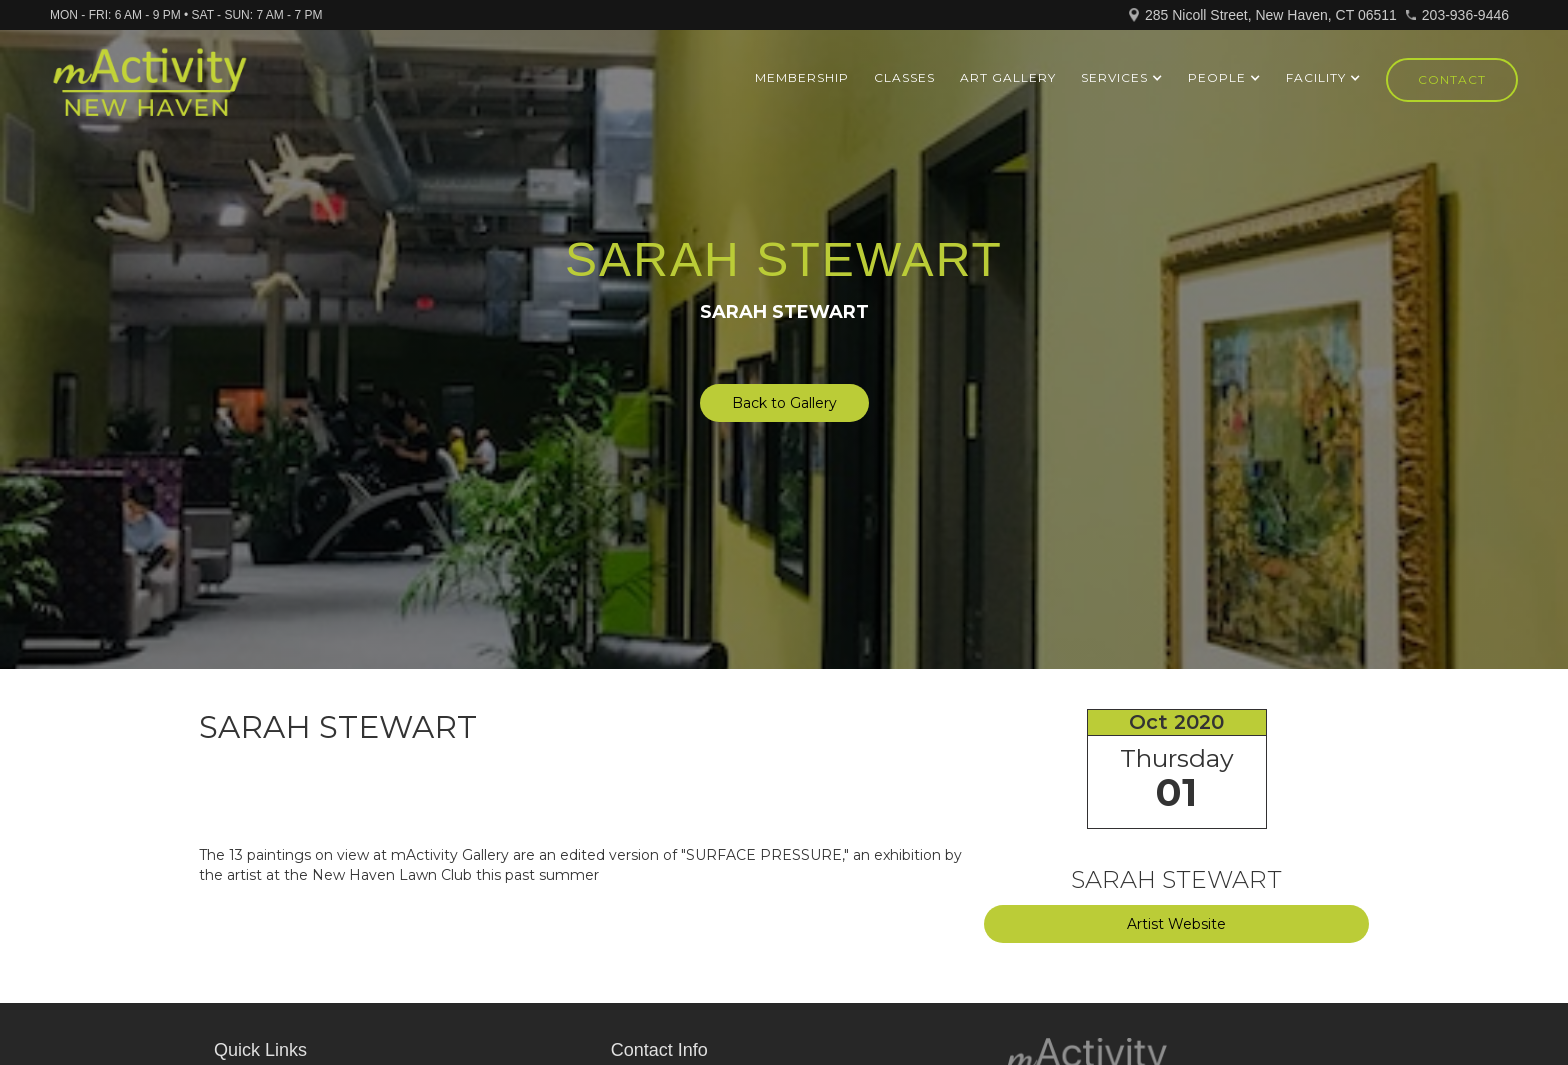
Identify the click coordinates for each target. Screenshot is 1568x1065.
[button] (1122, 78)
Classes (904, 77)
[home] (149, 91)
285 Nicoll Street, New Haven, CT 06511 (1271, 15)
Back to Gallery (784, 403)
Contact (1452, 79)
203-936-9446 (1465, 15)
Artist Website (1176, 924)
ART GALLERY (1008, 77)
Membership (802, 77)
